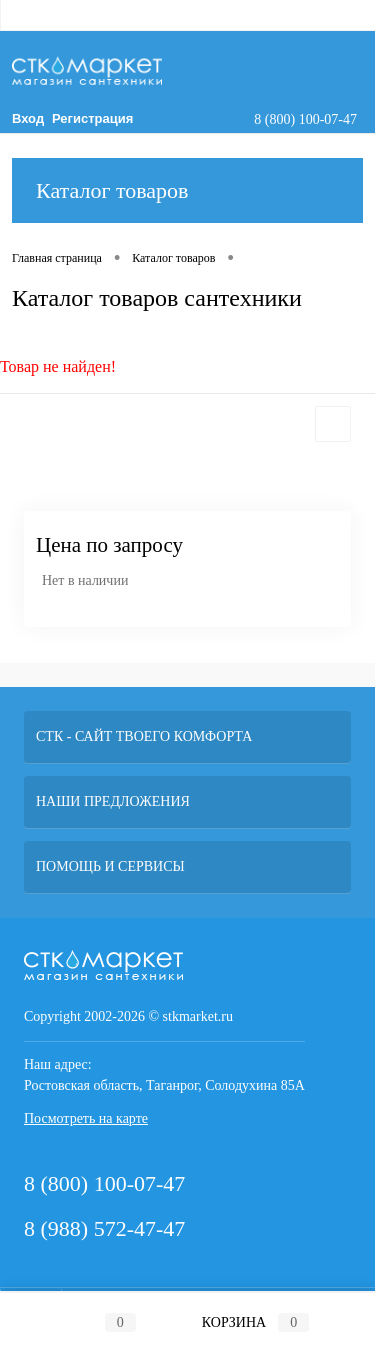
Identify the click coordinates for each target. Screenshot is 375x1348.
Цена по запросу (109, 545)
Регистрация (92, 118)
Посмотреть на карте (86, 1118)
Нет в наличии (85, 580)
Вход (28, 118)
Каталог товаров (187, 190)
